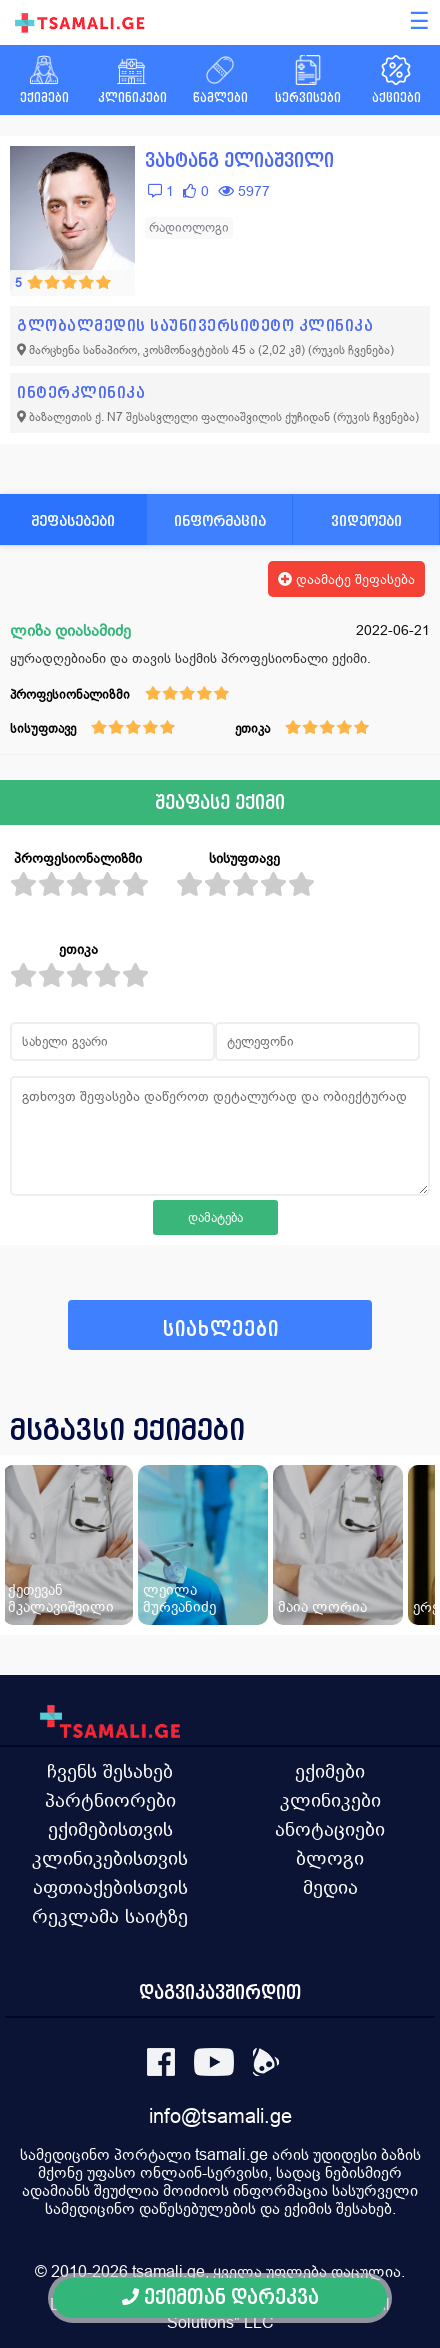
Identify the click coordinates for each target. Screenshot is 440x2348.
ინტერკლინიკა (81, 392)
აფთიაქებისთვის (110, 1887)
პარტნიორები (110, 1800)
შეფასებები (73, 520)
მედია (330, 1887)
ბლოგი (330, 1858)
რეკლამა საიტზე (110, 1916)
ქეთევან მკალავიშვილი (61, 1598)
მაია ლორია (322, 1606)
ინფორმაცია (220, 520)
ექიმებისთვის (110, 1829)
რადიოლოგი (189, 227)
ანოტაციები (330, 1829)
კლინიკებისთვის (110, 1858)
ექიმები (330, 1771)
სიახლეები (221, 1329)
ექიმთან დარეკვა (220, 2297)
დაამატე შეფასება (346, 579)
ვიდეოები (366, 520)
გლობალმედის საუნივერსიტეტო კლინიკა (195, 325)
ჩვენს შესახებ (110, 1771)
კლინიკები (330, 1800)
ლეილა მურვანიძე (179, 1598)
